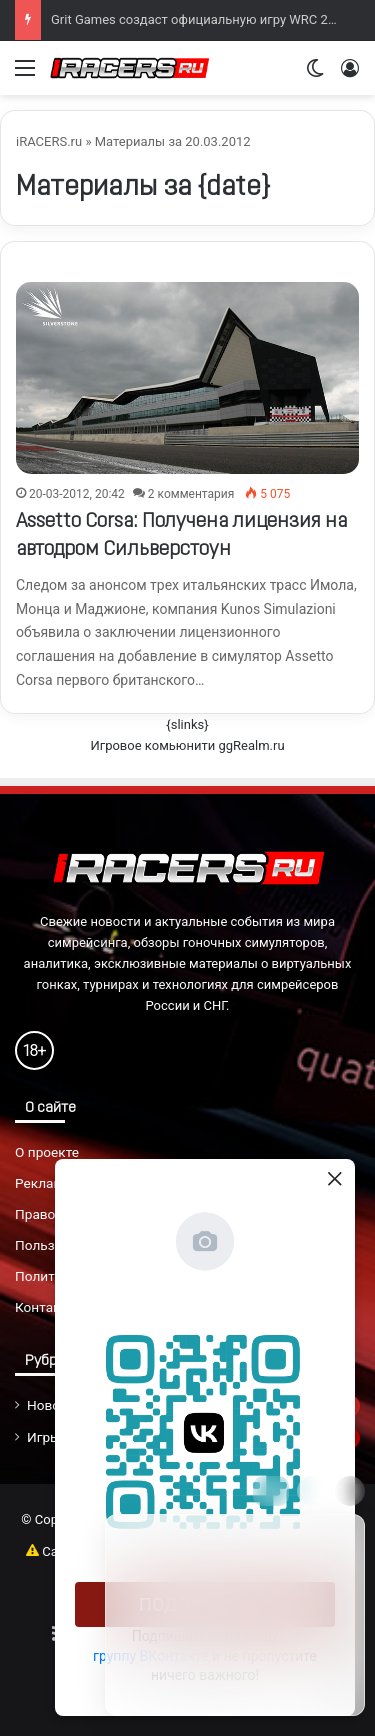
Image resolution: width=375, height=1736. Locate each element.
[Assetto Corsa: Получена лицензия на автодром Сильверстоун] (187, 378)
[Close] (350, 1491)
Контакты (46, 1307)
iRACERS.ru (49, 141)
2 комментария (191, 494)
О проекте (47, 1152)
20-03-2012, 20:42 (77, 494)
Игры (44, 1437)
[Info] (312, 1491)
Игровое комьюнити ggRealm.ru (187, 745)
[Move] (271, 1491)
